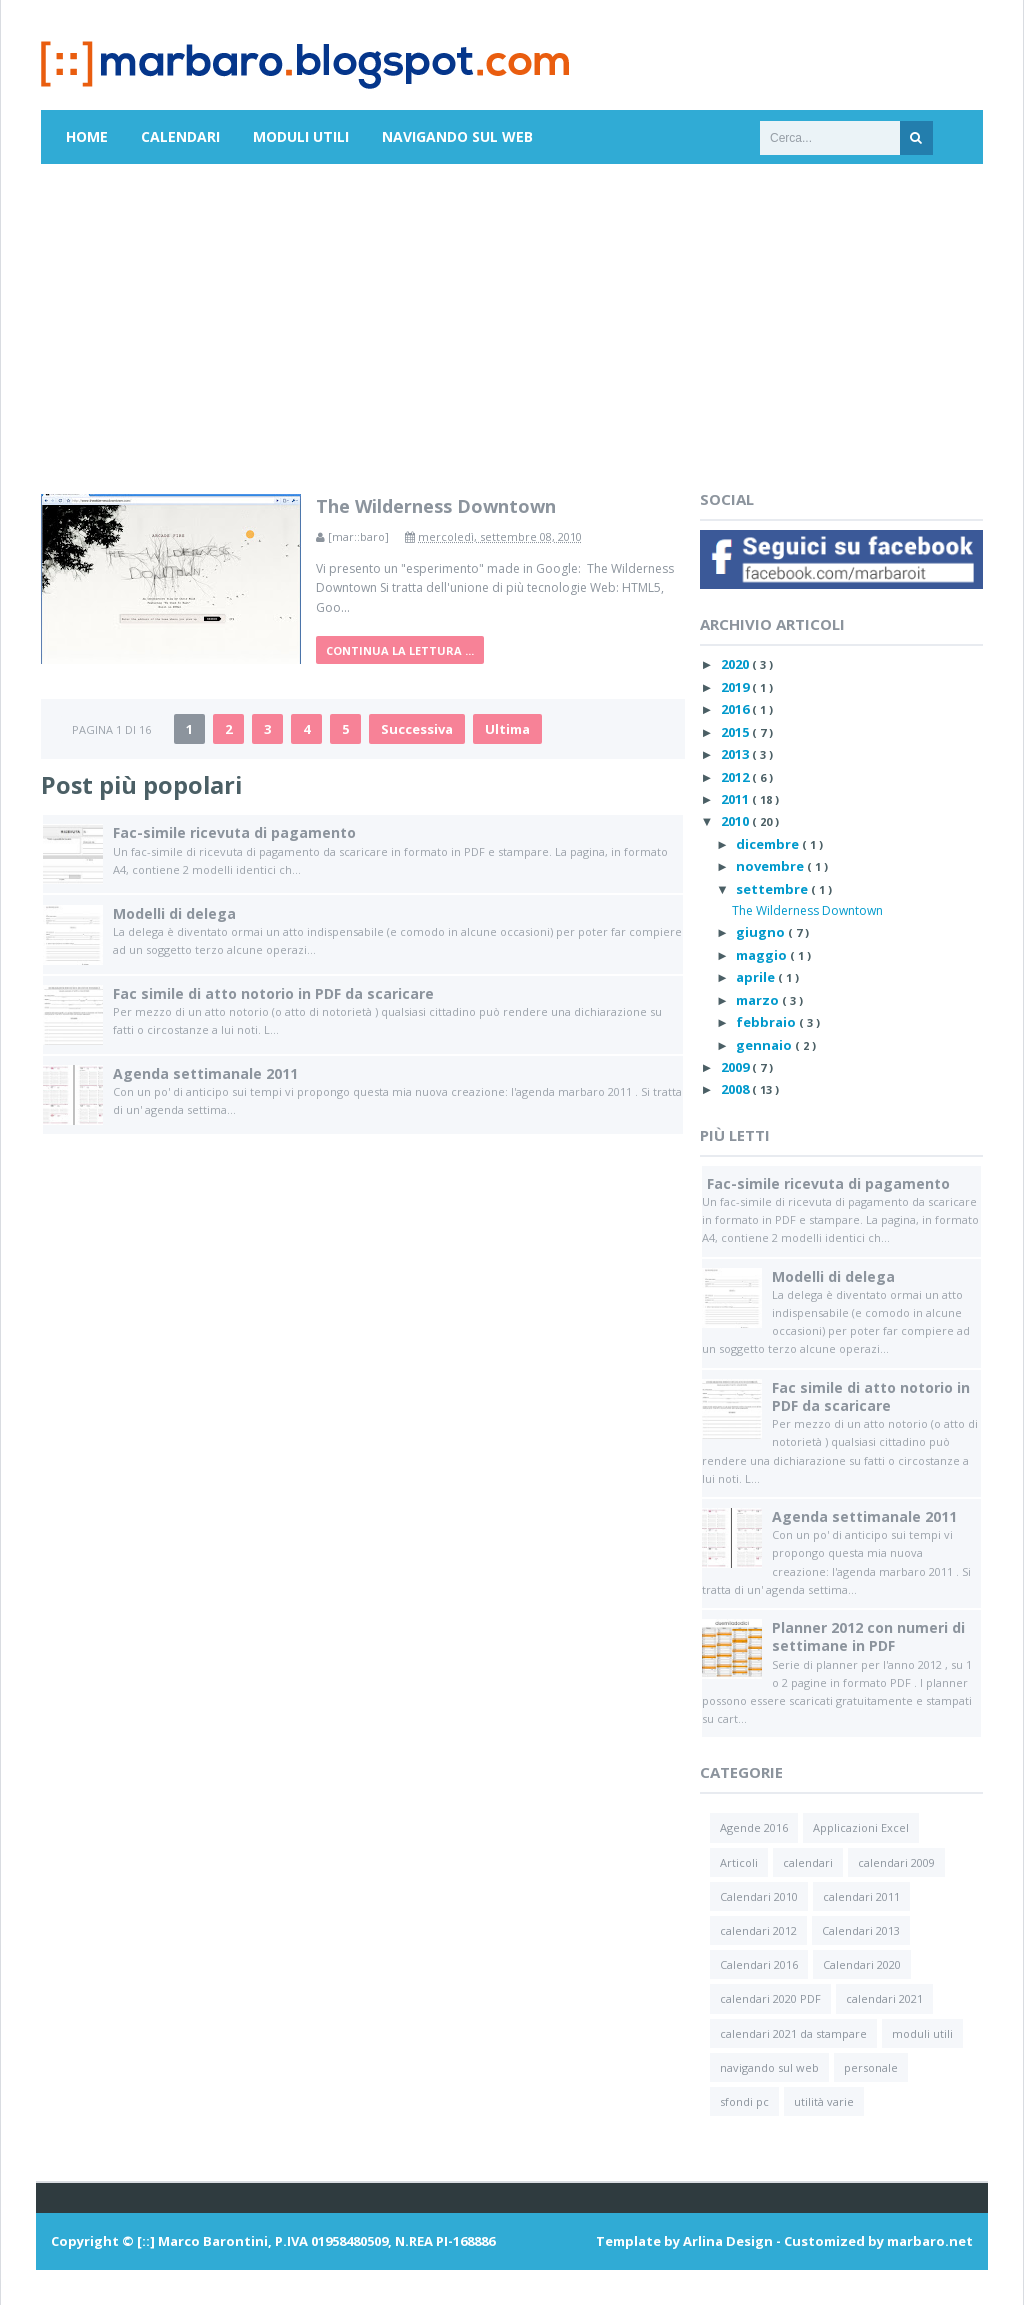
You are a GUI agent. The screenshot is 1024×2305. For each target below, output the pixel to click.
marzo (759, 1000)
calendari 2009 (896, 1862)
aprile (757, 977)
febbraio (767, 1022)
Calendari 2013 (861, 1930)
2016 (736, 709)
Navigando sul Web (457, 136)
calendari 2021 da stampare (793, 2033)
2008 (736, 1089)
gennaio (765, 1045)
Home (87, 136)
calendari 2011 (861, 1896)
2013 (736, 754)
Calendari (180, 136)
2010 (736, 821)
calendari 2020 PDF (770, 1998)
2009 (736, 1067)
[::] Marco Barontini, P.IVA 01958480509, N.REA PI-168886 (316, 2241)
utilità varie (824, 2101)
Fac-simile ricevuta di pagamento (234, 832)
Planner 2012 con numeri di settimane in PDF (868, 1636)
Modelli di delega (174, 913)
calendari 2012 (758, 1930)
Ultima (507, 729)
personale (871, 2067)
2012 (736, 777)
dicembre (769, 844)
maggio (763, 955)
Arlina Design (728, 2241)
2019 (736, 687)
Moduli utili (301, 136)
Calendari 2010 (759, 1896)
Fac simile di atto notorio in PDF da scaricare (273, 993)
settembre (773, 889)
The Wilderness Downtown (436, 506)
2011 (736, 799)
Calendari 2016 (759, 1964)
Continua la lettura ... (400, 650)
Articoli (739, 1862)
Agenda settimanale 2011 (205, 1073)
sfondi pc (744, 2101)
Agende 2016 (754, 1827)
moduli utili (922, 2033)
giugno (762, 932)
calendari (808, 1862)
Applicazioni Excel (861, 1827)
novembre (771, 866)
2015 (736, 732)
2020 (736, 664)
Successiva (417, 729)
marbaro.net (930, 2241)
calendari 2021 (884, 1998)
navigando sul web (769, 2067)
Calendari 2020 (862, 1964)
